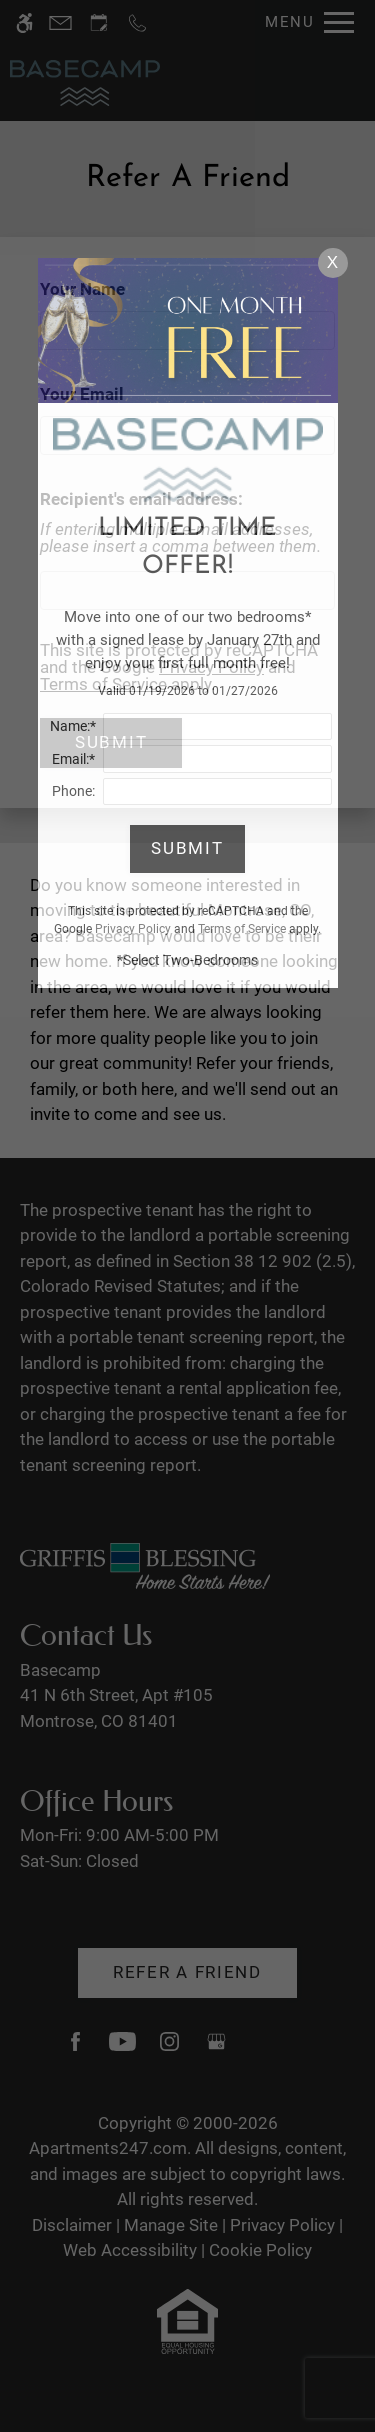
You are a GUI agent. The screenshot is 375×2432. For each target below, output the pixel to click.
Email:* (73, 759)
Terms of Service (242, 929)
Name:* (73, 726)
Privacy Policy (133, 929)
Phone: (73, 791)
